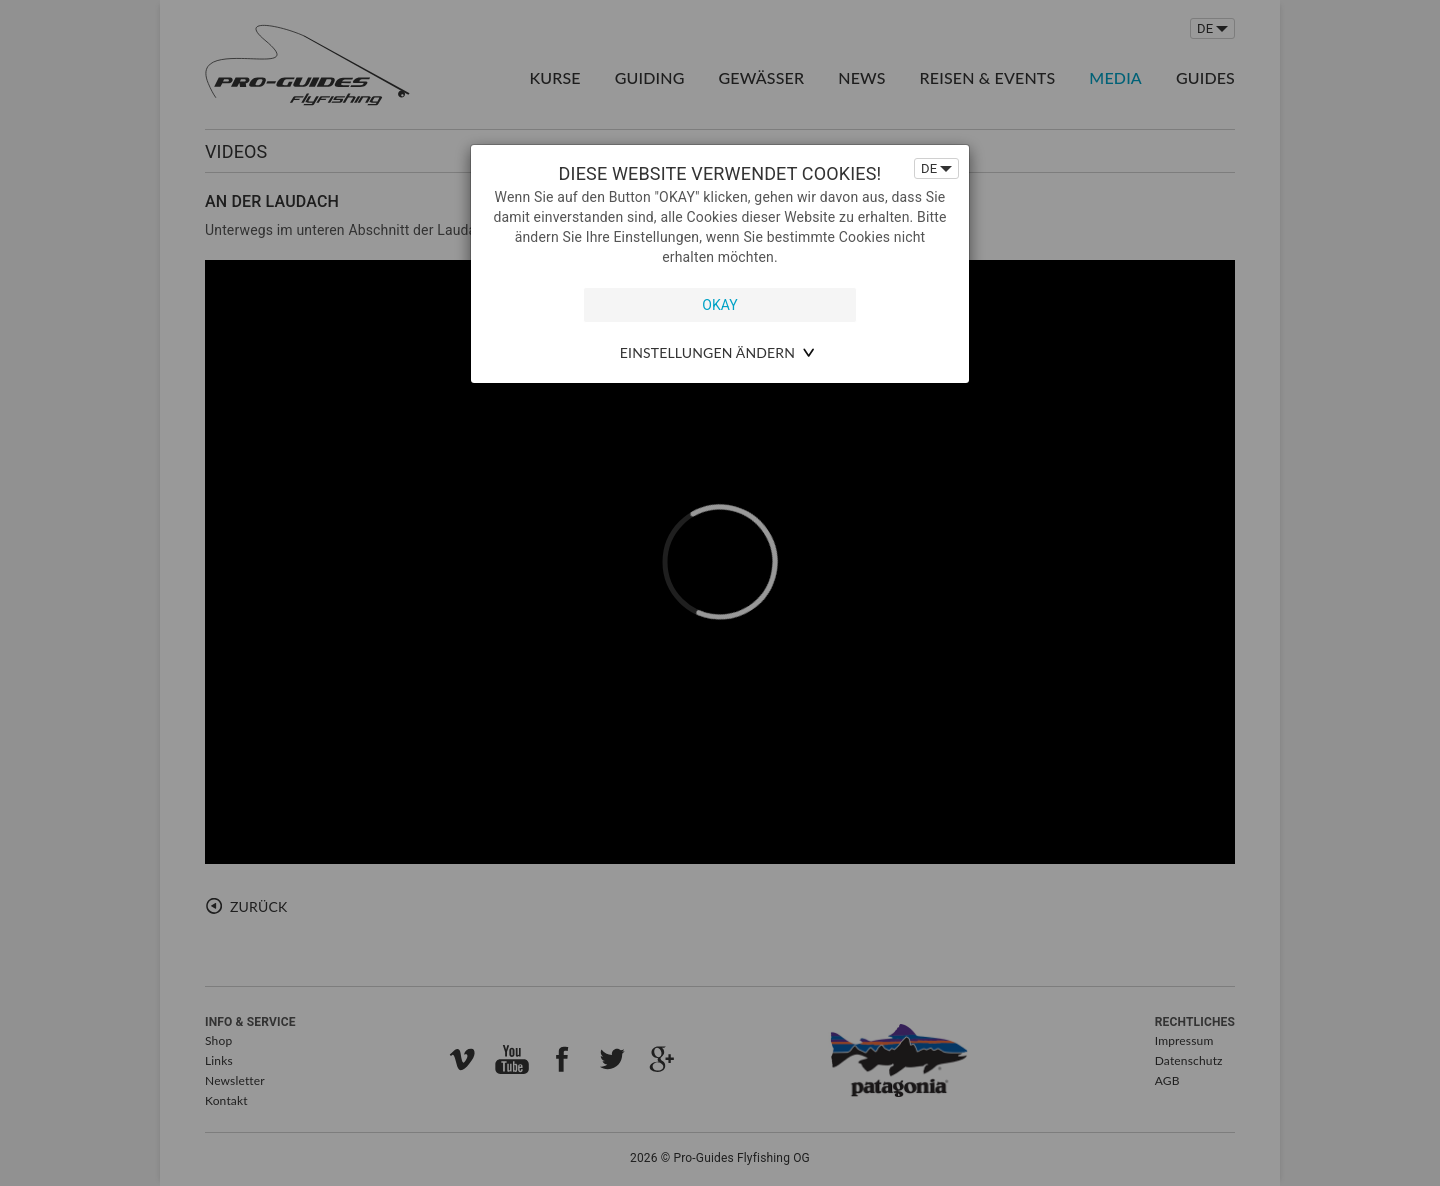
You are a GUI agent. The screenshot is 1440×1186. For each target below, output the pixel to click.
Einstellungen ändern (707, 352)
